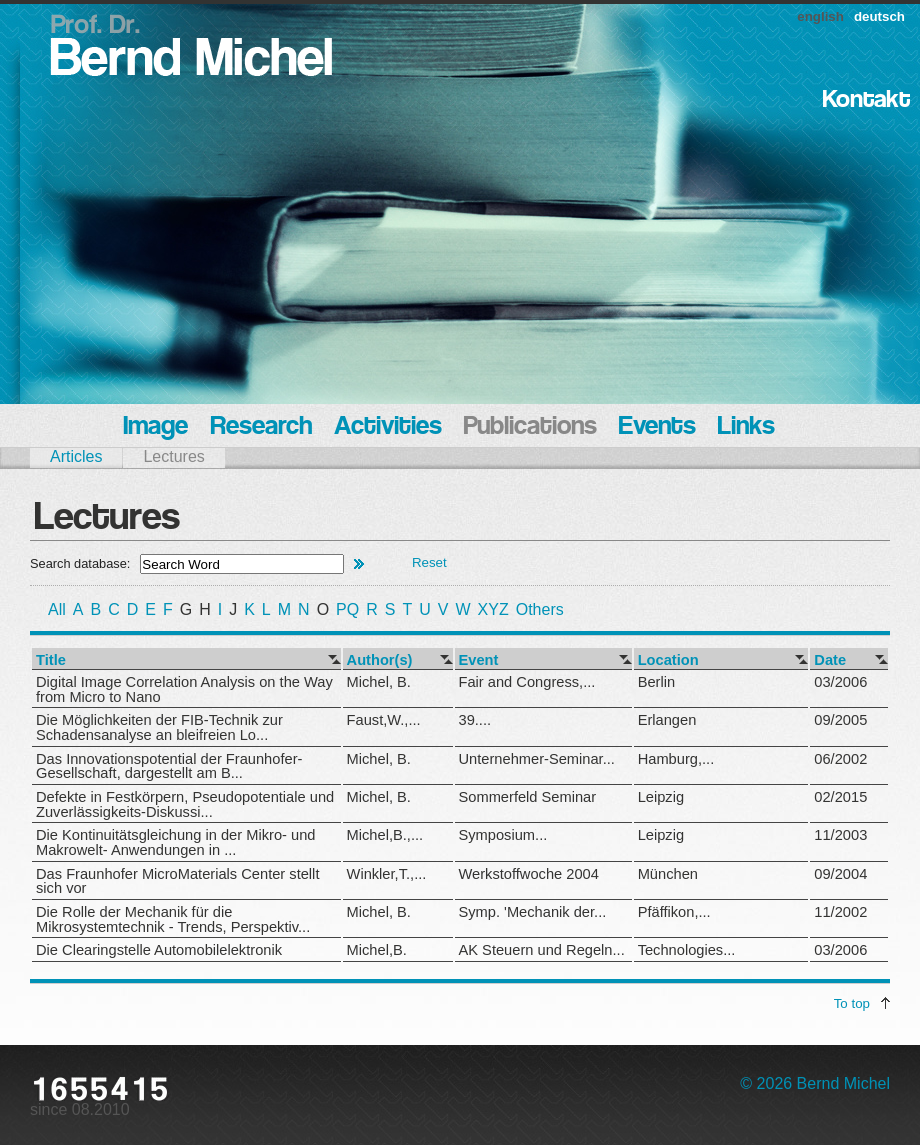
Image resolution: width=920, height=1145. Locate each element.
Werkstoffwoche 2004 (529, 874)
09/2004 (840, 874)
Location (668, 660)
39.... (475, 720)
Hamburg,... (676, 759)
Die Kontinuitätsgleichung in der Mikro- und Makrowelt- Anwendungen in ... (175, 842)
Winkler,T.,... (387, 874)
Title (51, 660)
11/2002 (840, 912)
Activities (388, 427)
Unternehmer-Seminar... (537, 759)
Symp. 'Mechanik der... (533, 912)
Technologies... (687, 950)
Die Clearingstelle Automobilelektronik (159, 950)
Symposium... (503, 835)
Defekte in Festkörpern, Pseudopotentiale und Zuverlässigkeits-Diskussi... (185, 804)
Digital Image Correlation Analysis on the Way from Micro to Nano (184, 689)
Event (479, 660)
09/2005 (840, 720)
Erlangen (667, 720)
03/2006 (840, 682)
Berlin (656, 682)
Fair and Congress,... (527, 682)
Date (830, 660)
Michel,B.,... (385, 835)
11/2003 (840, 835)
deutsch (879, 16)
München (668, 874)
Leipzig (661, 797)
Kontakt (866, 100)
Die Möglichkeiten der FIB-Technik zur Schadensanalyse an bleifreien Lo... (159, 727)
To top (852, 1003)
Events (657, 427)
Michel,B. (377, 950)
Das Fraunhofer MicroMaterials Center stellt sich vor (177, 881)
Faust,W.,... (384, 720)
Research (261, 427)
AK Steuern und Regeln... (542, 950)
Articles (76, 456)
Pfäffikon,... (674, 912)
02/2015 (840, 797)
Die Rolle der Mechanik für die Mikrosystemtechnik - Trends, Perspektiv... (173, 919)
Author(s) (380, 660)
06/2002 (840, 759)
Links (746, 427)
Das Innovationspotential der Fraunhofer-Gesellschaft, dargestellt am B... (169, 766)
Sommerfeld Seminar (528, 797)
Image (155, 427)
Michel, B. (379, 682)
